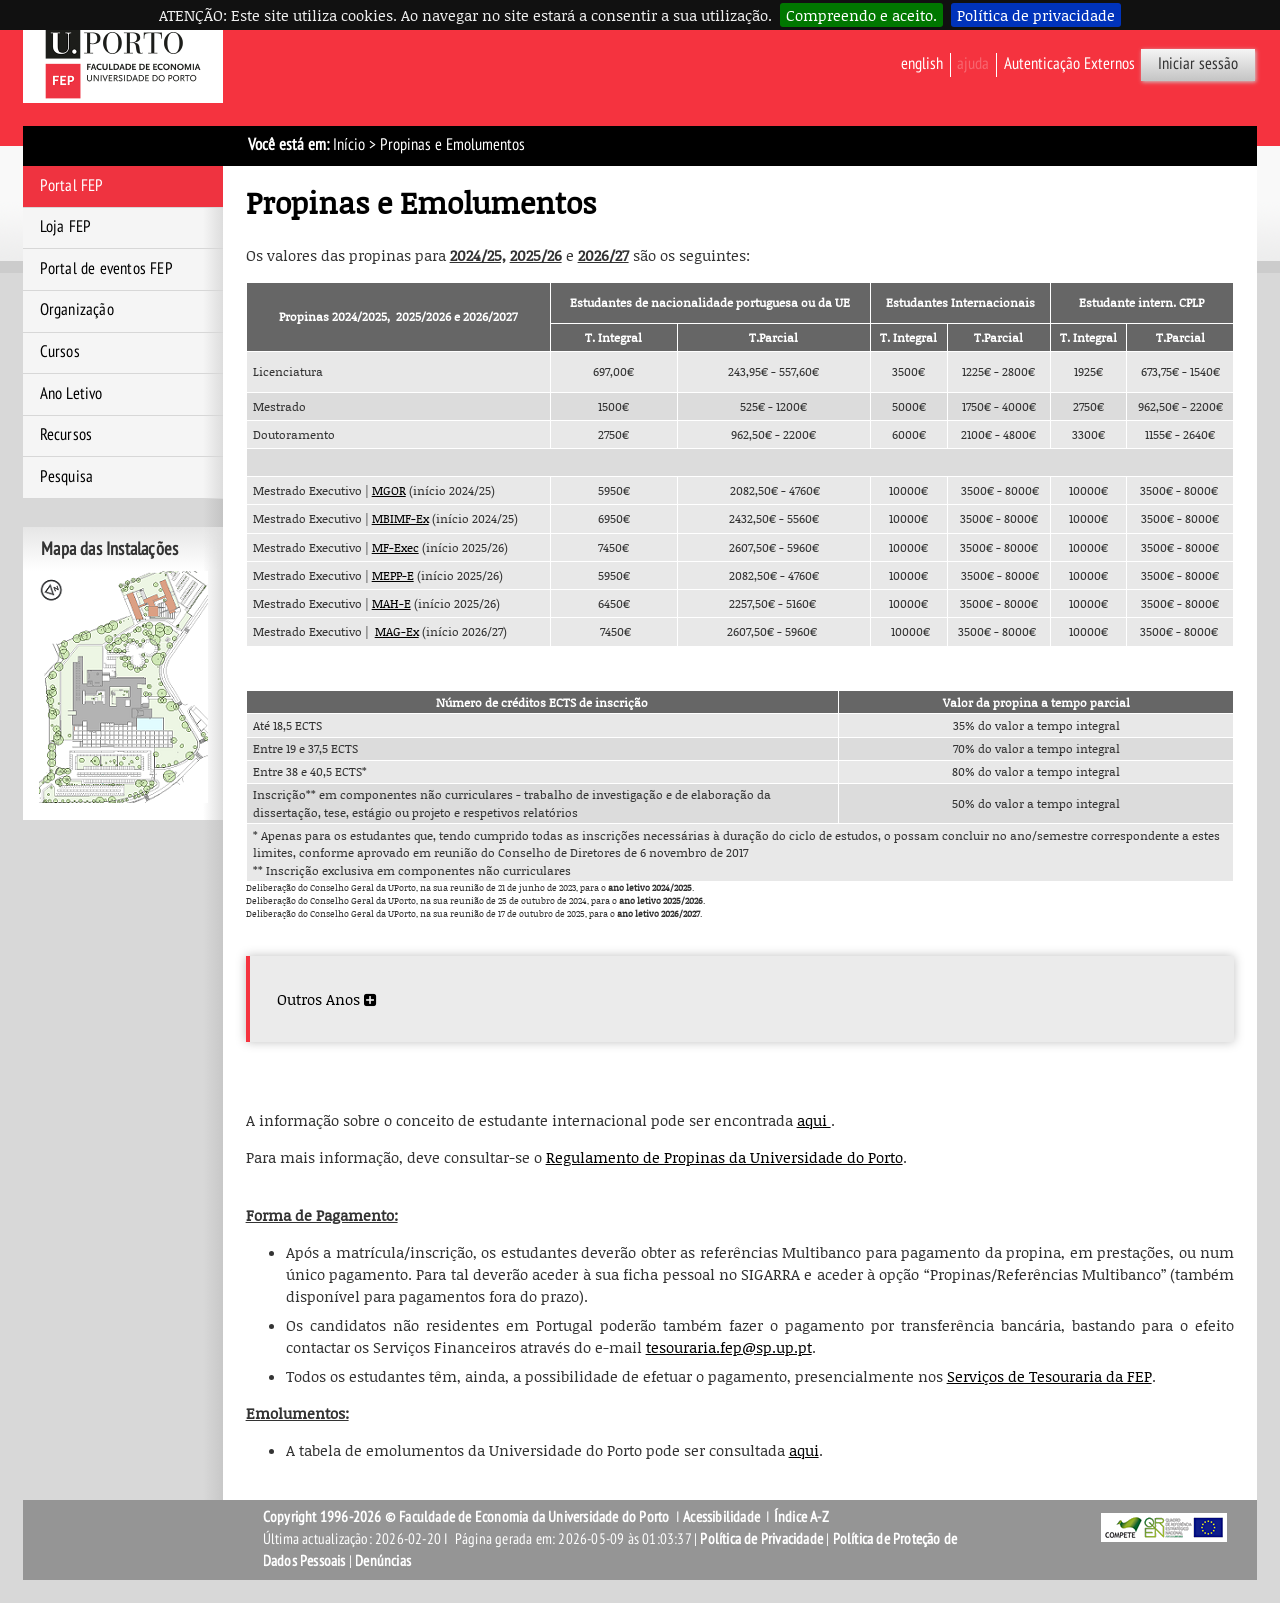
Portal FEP (72, 186)
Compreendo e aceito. (861, 15)
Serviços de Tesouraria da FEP (1049, 1376)
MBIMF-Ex (400, 518)
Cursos (60, 352)
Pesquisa (67, 477)
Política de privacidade (1036, 15)
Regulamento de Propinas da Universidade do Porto (724, 1157)
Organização (77, 310)
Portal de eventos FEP (106, 269)
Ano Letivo (71, 394)
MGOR (389, 490)
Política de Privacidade (761, 1539)
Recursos (66, 435)
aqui (814, 1120)
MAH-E (391, 603)
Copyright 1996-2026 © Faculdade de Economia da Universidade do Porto (466, 1517)
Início (349, 145)
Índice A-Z (801, 1517)
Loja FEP (66, 227)
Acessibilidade (721, 1517)
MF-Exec (395, 547)
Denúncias (383, 1561)
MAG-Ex (397, 631)
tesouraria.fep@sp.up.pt (729, 1347)
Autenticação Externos (1069, 64)
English (922, 64)
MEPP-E (393, 575)
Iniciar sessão (1198, 64)
